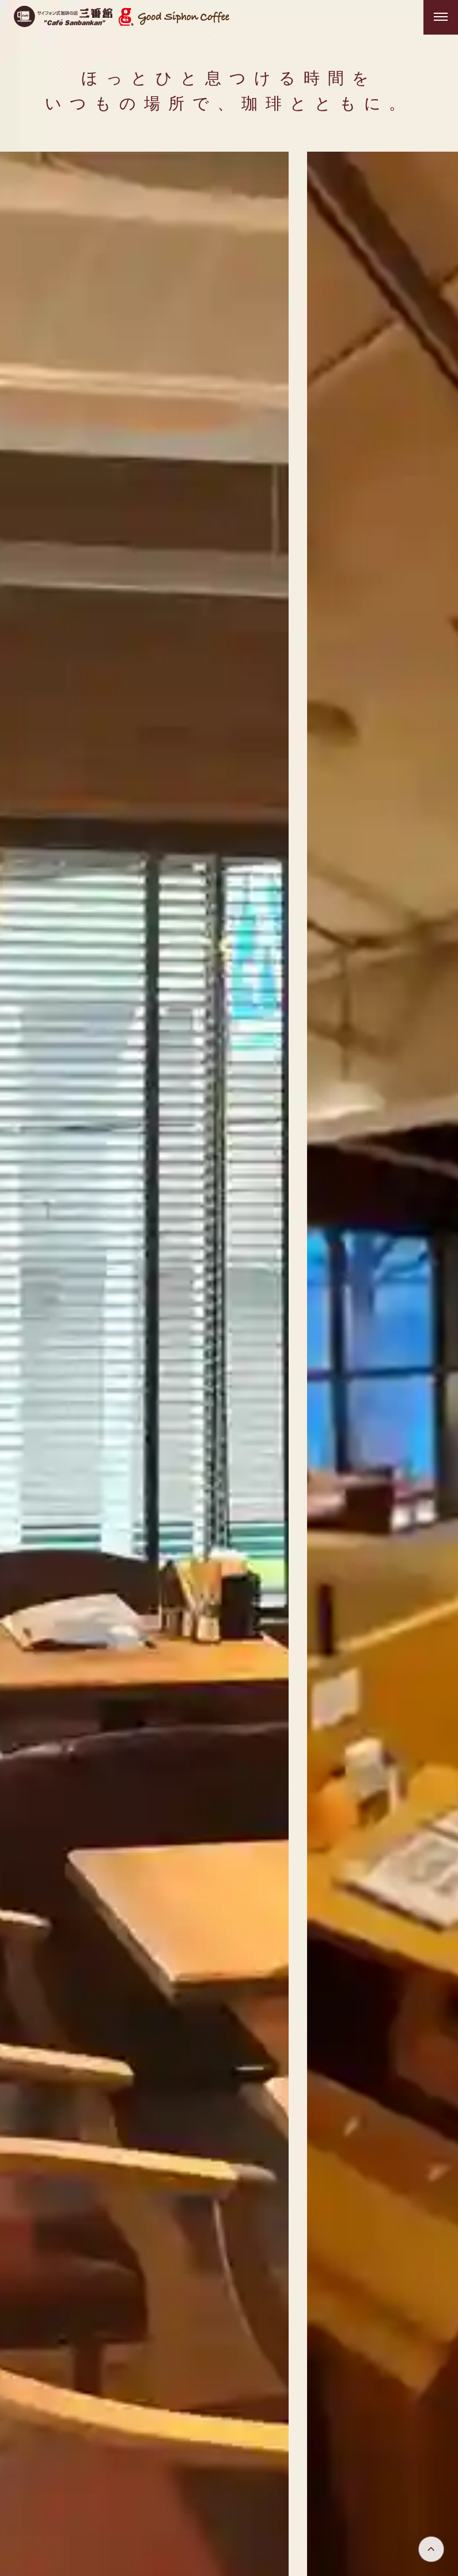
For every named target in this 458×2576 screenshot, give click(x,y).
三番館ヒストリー (399, 2396)
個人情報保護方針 (323, 2440)
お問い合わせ (408, 2440)
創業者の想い (219, 2418)
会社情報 (417, 2418)
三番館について (253, 2396)
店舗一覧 (360, 2418)
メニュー (324, 2396)
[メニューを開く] (440, 17)
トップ (187, 2396)
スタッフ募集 (294, 2418)
